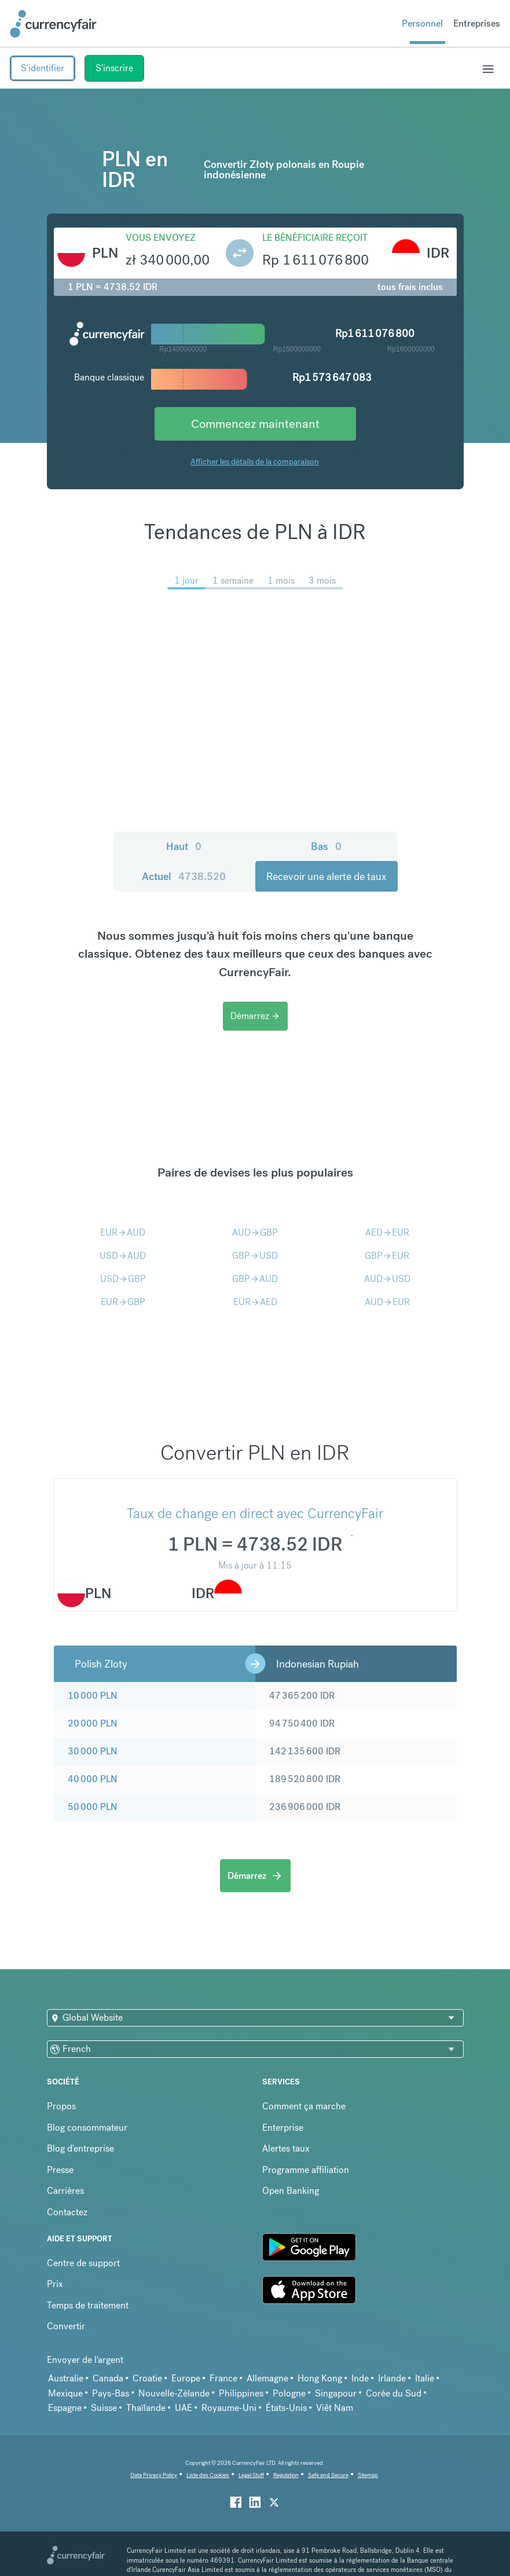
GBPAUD (255, 1279)
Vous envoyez (161, 238)
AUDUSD (387, 1279)
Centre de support (83, 2263)
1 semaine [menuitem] (233, 580)
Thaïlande (146, 2408)
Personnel (422, 23)
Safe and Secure (328, 2475)
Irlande (392, 2378)
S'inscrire (114, 68)
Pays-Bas (110, 2393)
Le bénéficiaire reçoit (315, 238)
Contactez (67, 2212)
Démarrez (255, 1016)
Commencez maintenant (255, 423)
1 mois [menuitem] (281, 580)
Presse (60, 2170)
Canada (108, 2378)
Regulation (286, 2475)
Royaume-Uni (228, 2408)
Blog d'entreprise (80, 2148)
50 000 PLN (93, 1807)
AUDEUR (387, 1302)
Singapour (336, 2393)
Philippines (241, 2393)
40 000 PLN (93, 1779)
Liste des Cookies (207, 2475)
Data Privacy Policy (153, 2475)
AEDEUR (387, 1232)
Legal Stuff (251, 2475)
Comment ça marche (304, 2106)
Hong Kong (320, 2378)
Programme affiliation (305, 2170)
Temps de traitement (88, 2305)
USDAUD (123, 1255)
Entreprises (476, 23)
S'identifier (42, 68)
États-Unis (286, 2408)
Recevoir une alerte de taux (326, 876)
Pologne (289, 2393)
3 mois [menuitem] (322, 580)
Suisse (104, 2408)
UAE (183, 2408)
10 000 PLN (93, 1696)
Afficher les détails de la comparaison (254, 461)
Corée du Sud (393, 2393)
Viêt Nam (334, 2408)
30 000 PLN (93, 1751)
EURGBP (123, 1302)
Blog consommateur (87, 2127)
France (223, 2378)
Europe (185, 2378)
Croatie (147, 2378)
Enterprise (282, 2127)
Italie (424, 2378)
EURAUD (122, 1232)
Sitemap (368, 2475)
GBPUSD (255, 1255)
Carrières (65, 2191)
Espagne (65, 2408)
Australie (65, 2378)
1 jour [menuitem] (186, 580)
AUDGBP (255, 1232)
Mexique (65, 2393)
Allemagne (267, 2378)
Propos (61, 2106)
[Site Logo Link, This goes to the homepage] (53, 24)
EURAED (255, 1302)
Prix (55, 2284)
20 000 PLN (93, 1723)
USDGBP (123, 1279)
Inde (360, 2378)
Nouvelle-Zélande (174, 2393)
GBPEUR (387, 1255)
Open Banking (290, 2191)
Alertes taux (286, 2148)
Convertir (66, 2326)
